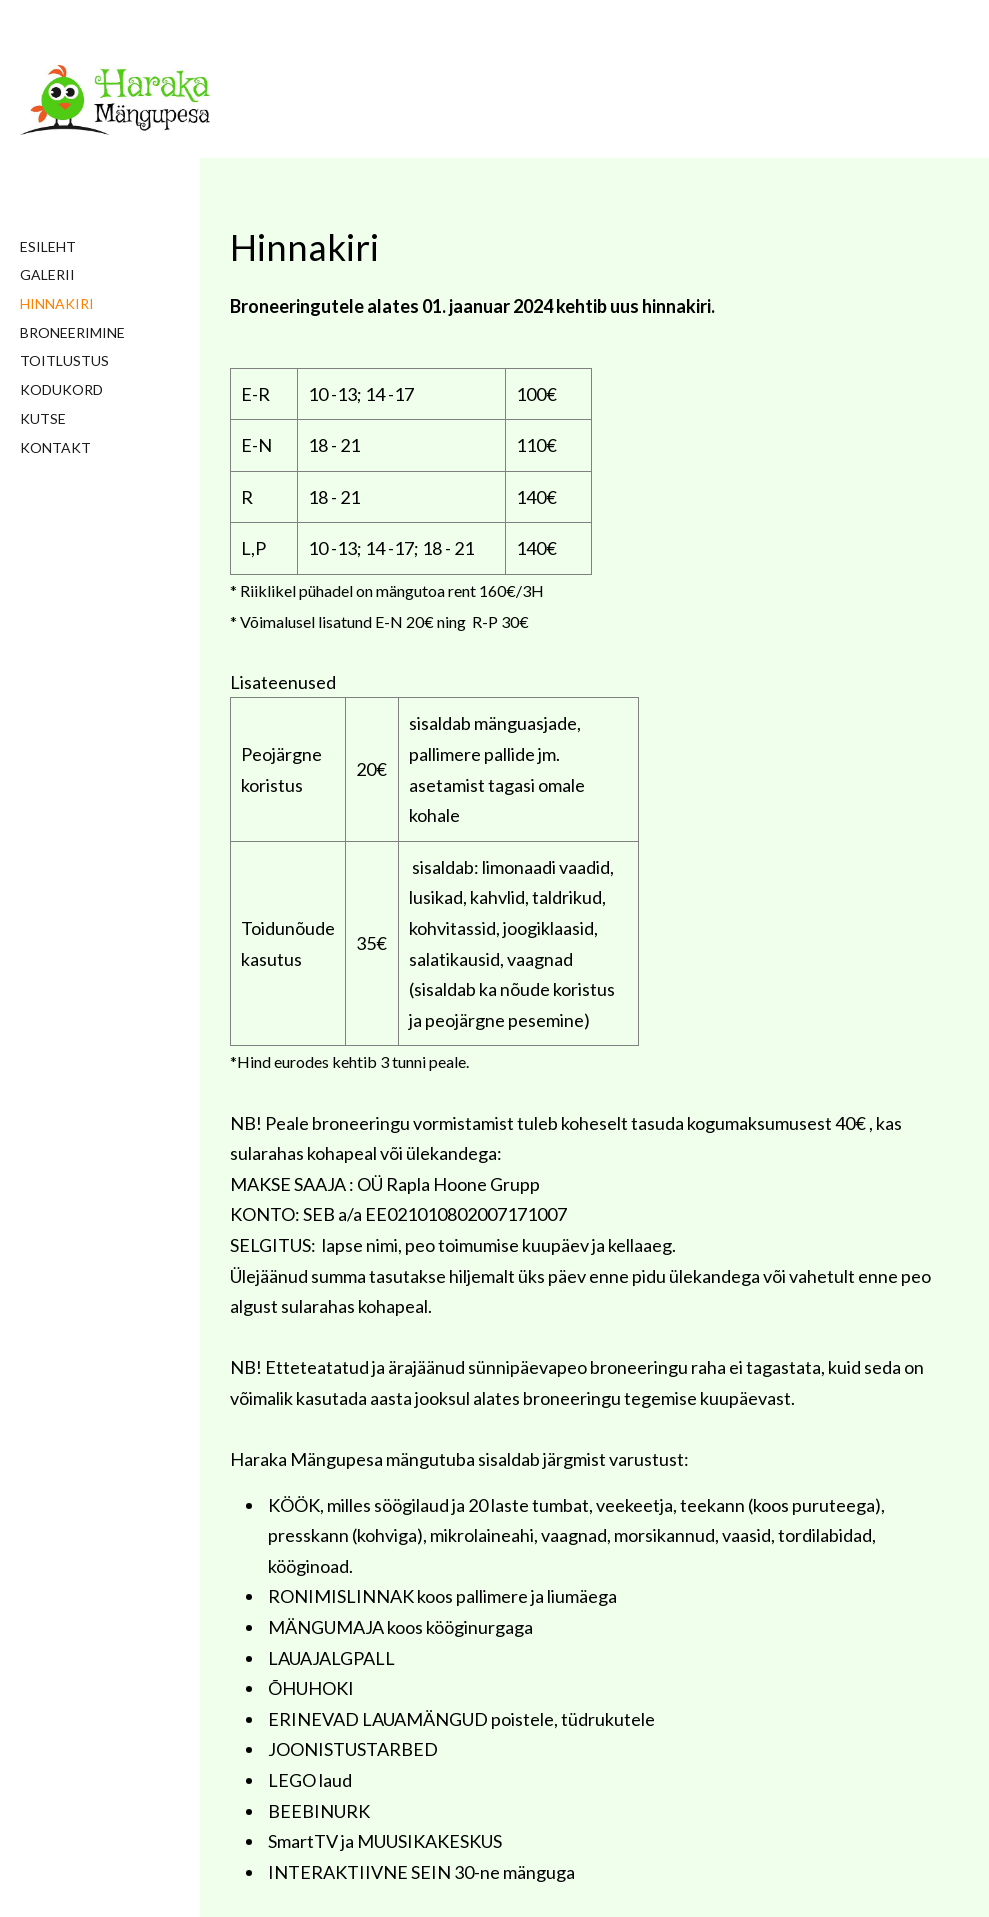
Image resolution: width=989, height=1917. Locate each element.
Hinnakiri (57, 303)
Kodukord (61, 389)
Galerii (47, 274)
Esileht (48, 246)
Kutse (43, 418)
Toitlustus (64, 360)
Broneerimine (72, 332)
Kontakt (55, 447)
